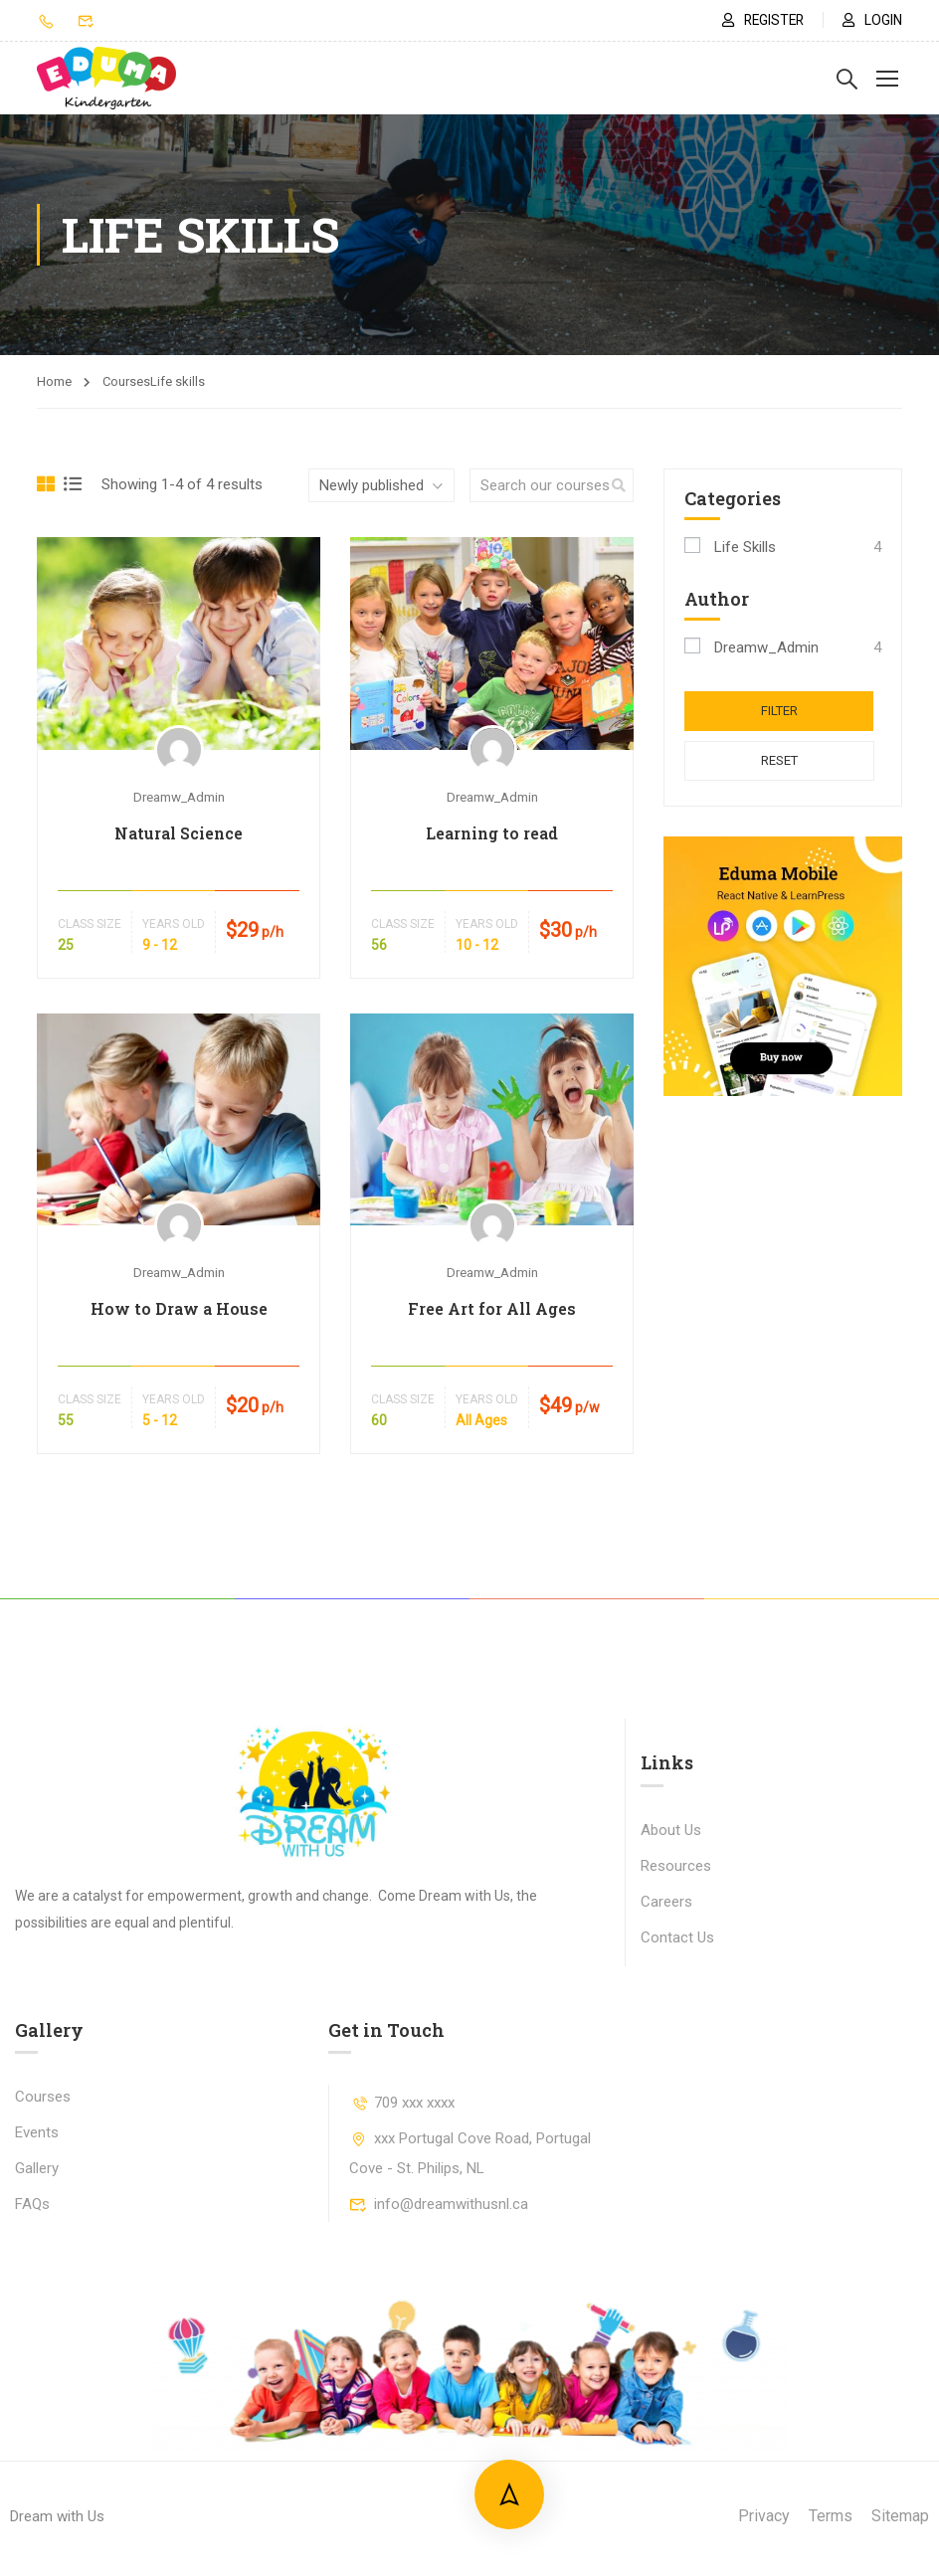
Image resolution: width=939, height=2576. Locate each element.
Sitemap (900, 2515)
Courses (43, 2097)
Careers (666, 1902)
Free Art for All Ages (492, 1308)
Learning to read (492, 833)
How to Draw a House (179, 1308)
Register (759, 20)
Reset (783, 761)
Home (54, 381)
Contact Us (677, 1937)
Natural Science (178, 833)
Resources (676, 1866)
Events (37, 2132)
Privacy (764, 2515)
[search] (619, 485)
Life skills (745, 547)
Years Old (173, 924)
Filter (783, 710)
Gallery (37, 2168)
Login (872, 20)
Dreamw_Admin (179, 797)
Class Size (89, 924)
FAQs (32, 2204)
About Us (671, 1830)
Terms (830, 2515)
